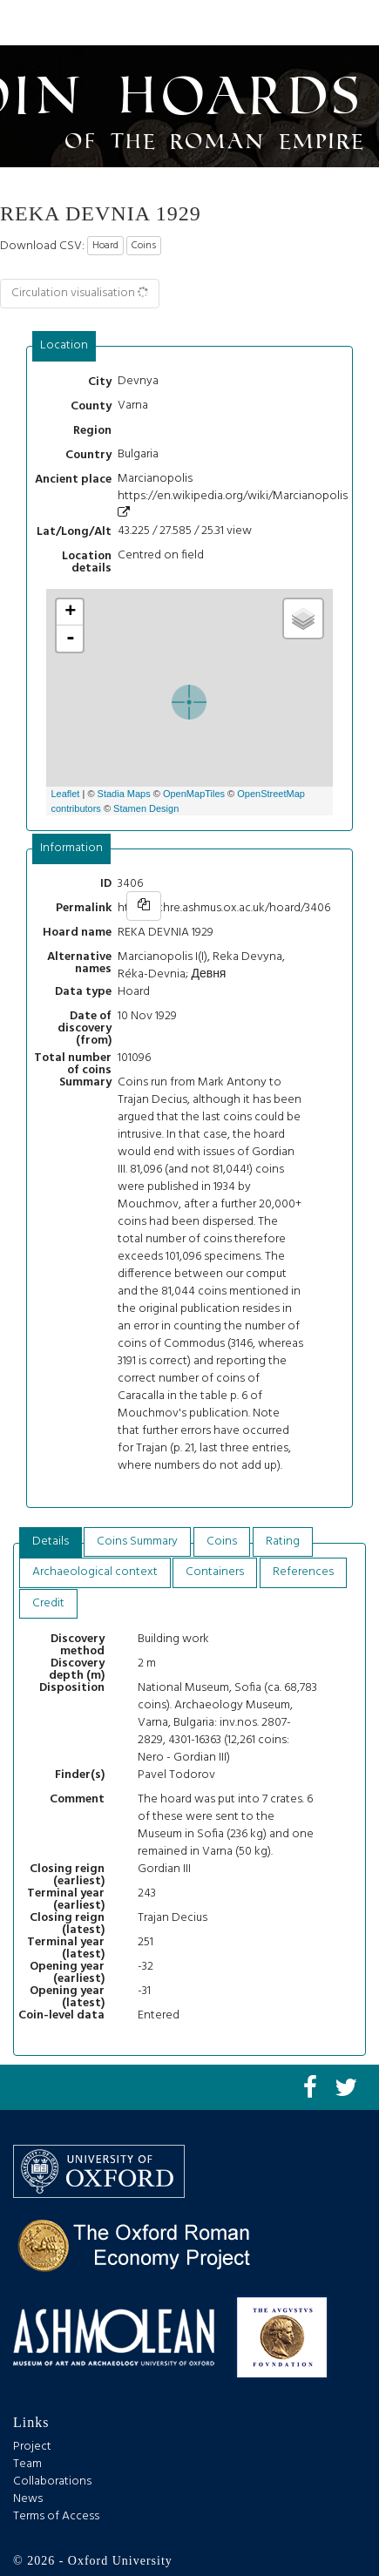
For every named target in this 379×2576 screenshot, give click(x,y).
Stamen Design (146, 808)
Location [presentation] (64, 345)
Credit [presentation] (48, 1603)
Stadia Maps (124, 793)
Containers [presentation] (215, 1572)
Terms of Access (56, 2516)
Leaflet (65, 793)
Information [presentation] (71, 848)
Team (27, 2464)
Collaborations (52, 2481)
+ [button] (70, 612)
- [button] (70, 638)
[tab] (64, 346)
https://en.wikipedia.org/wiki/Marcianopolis (233, 502)
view (239, 531)
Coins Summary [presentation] (137, 1541)
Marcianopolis (155, 479)
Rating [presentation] (283, 1541)
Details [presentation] (50, 1541)
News (28, 2499)
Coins (144, 245)
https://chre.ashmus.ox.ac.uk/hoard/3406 (224, 908)
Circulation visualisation (80, 293)
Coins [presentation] (221, 1541)
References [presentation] (303, 1572)
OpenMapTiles (194, 793)
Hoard (105, 245)
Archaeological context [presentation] (95, 1572)
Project (32, 2447)
